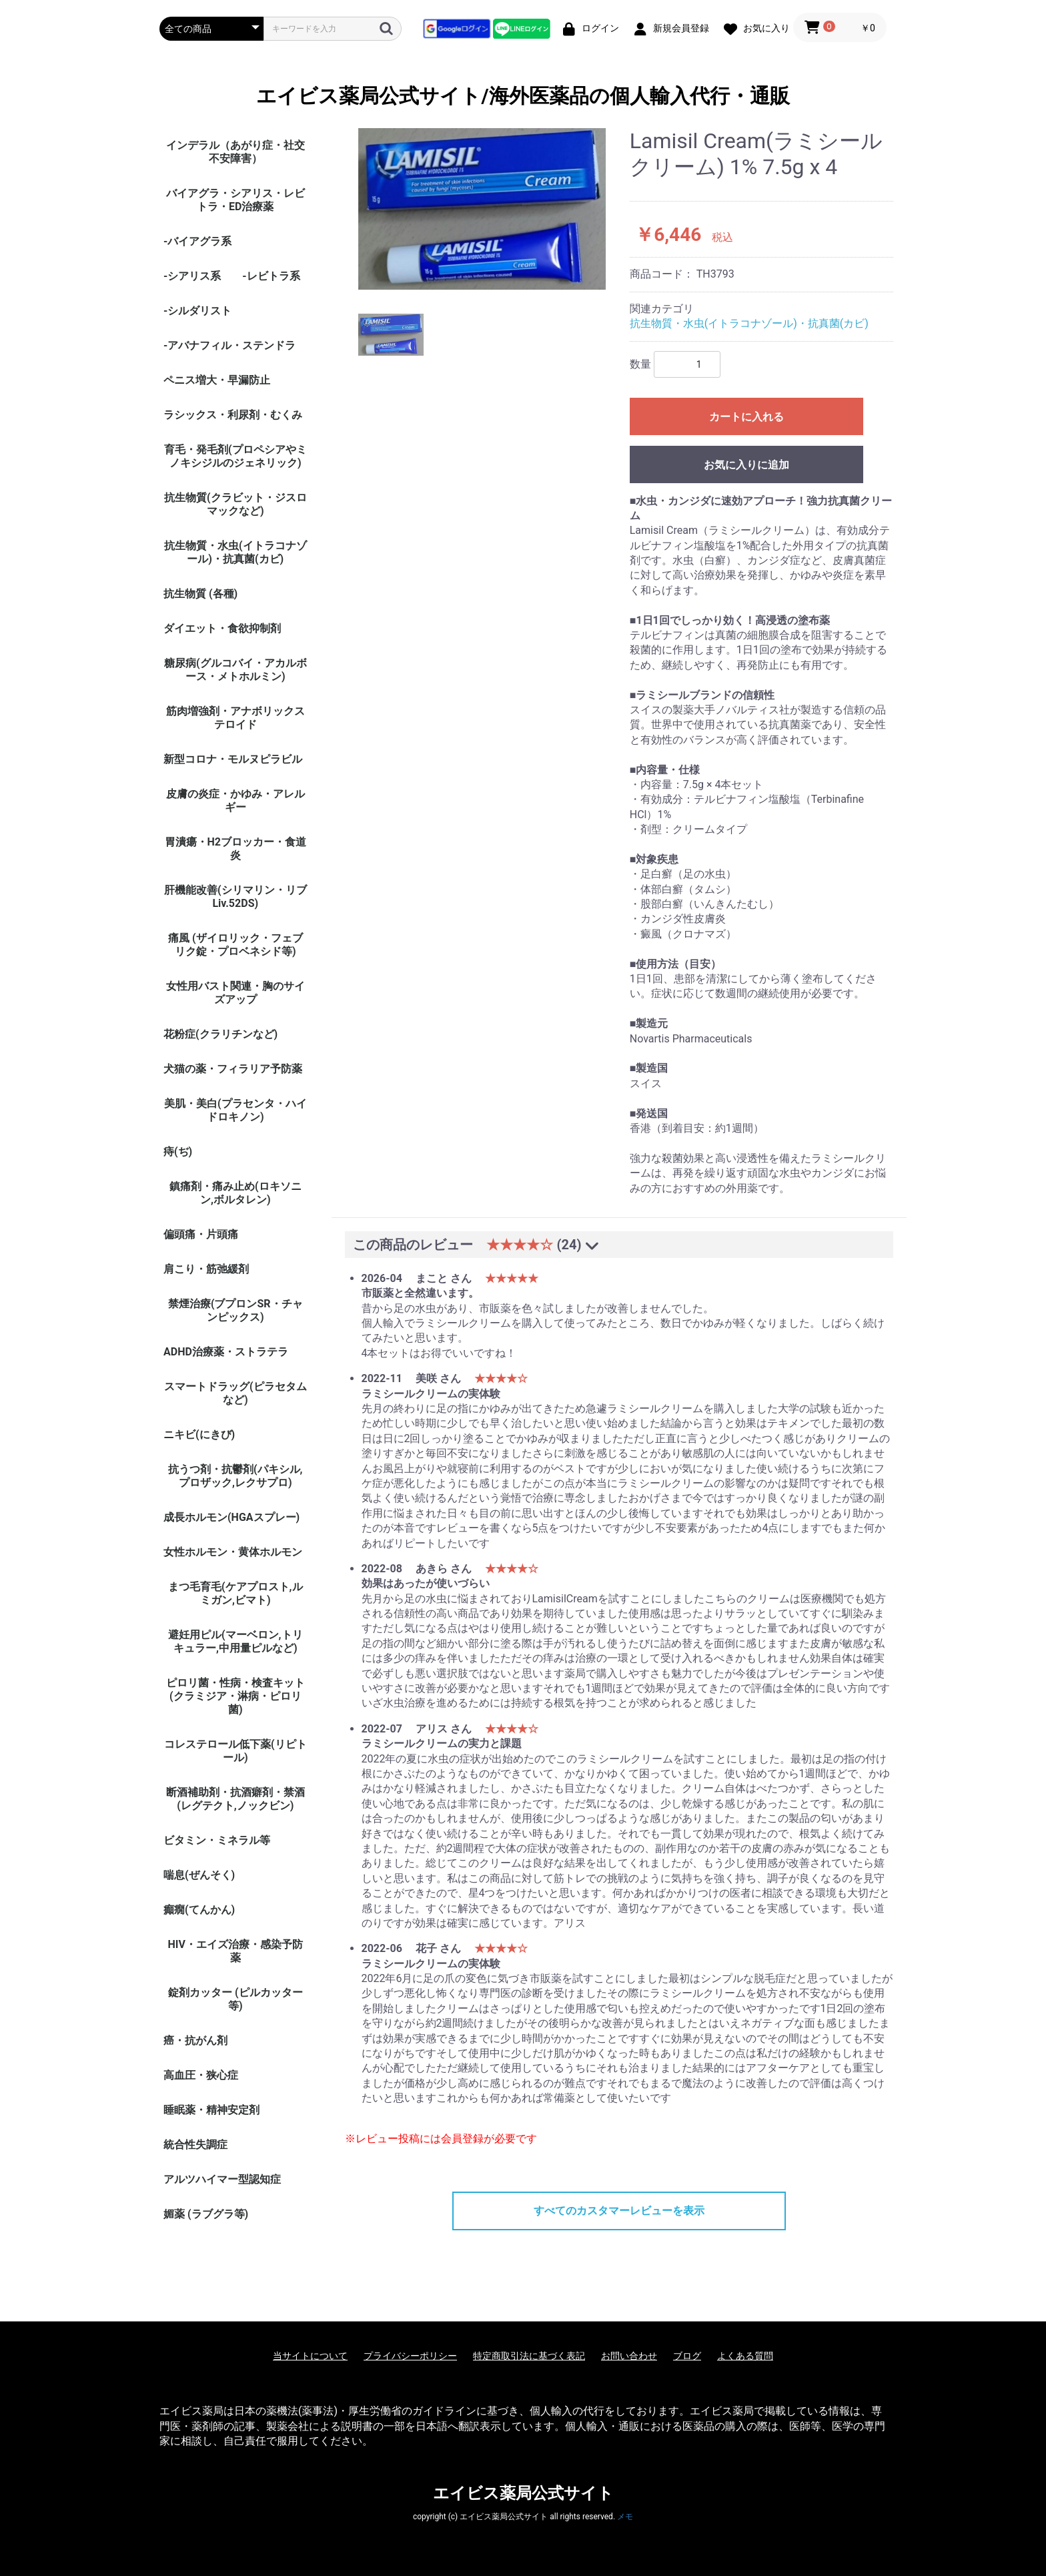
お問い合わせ (629, 2355)
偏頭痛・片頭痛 (200, 1234)
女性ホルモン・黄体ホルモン (232, 1552)
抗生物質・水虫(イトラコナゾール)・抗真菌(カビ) (235, 552)
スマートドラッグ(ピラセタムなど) (235, 1393)
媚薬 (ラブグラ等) (205, 2214)
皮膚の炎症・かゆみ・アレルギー (235, 800)
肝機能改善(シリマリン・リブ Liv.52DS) (235, 897)
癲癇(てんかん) (199, 1909)
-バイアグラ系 (197, 241)
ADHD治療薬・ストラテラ (225, 1351)
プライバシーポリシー (410, 2355)
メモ (625, 2516)
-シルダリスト (197, 310)
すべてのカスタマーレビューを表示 (619, 2210)
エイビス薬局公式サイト (523, 2493)
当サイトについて (310, 2355)
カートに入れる (746, 416)
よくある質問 (745, 2355)
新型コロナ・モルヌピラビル (232, 759)
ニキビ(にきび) (199, 1434)
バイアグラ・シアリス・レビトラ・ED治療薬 (235, 200)
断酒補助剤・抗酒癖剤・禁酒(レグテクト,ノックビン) (235, 1799)
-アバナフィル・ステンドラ (229, 345)
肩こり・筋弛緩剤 (206, 1269)
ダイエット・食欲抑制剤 (222, 628)
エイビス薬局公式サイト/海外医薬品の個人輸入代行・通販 (522, 95)
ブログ (687, 2355)
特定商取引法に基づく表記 (529, 2355)
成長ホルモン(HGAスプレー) (231, 1517)
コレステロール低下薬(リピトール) (235, 1751)
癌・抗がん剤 (195, 2040)
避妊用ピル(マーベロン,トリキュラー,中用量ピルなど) (235, 1641)
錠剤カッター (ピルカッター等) (235, 1999)
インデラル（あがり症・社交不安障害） (235, 152)
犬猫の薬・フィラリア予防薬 (232, 1068)
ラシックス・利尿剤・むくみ (232, 414)
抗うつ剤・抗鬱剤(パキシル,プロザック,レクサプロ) (235, 1476)
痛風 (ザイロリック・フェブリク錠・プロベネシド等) (235, 945)
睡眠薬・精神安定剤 (211, 2110)
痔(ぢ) (177, 1151)
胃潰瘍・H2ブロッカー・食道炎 (235, 849)
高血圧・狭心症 (200, 2075)
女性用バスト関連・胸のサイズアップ (235, 993)
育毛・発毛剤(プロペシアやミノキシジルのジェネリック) (235, 456)
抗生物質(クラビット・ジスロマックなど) (235, 504)
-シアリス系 (192, 276)
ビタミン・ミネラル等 (216, 1840)
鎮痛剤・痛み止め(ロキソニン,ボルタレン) (235, 1193)
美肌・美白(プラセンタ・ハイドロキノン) (235, 1110)
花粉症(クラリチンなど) (220, 1034)
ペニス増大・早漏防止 (216, 380)
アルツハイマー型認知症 (222, 2179)
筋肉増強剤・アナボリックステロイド (235, 718)
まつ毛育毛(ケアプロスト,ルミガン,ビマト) (235, 1593)
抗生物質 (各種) (200, 593)
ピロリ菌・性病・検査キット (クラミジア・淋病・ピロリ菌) (235, 1696)
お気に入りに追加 (746, 464)
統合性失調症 (195, 2144)
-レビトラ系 (271, 276)
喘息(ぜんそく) (199, 1875)
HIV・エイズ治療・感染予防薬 (235, 1951)
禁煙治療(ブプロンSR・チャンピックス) (235, 1310)
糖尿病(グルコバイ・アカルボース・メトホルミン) (235, 670)
